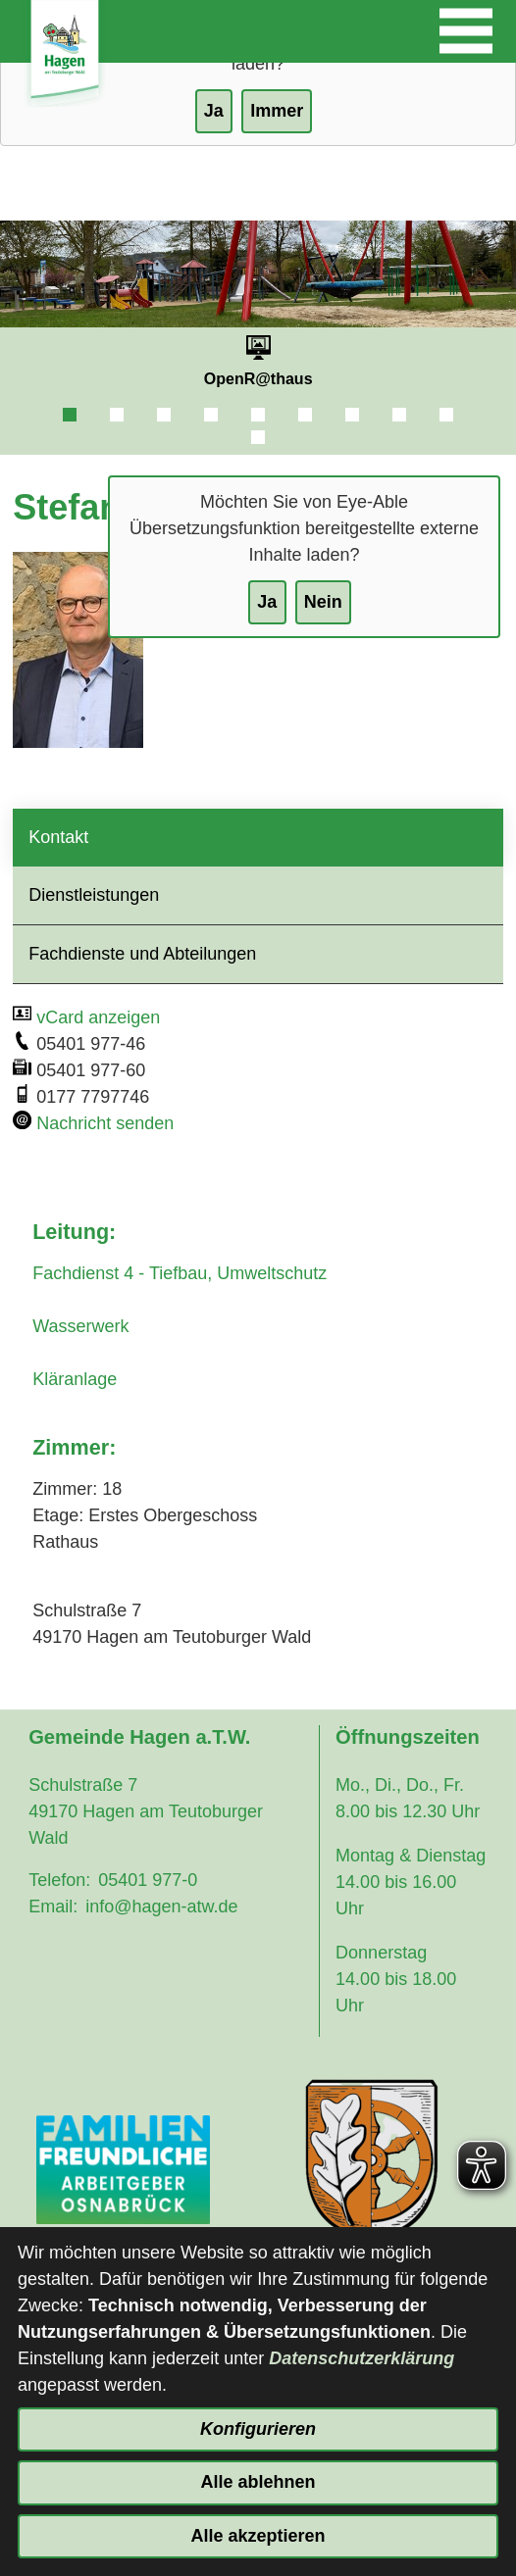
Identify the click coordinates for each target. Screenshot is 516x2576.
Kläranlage (74, 1379)
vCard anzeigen (98, 1017)
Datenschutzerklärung (361, 2358)
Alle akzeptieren (257, 2536)
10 (258, 437)
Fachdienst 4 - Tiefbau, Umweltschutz (179, 1273)
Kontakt (58, 837)
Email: (52, 1906)
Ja (267, 602)
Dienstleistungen (93, 895)
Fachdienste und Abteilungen (142, 954)
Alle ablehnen (257, 2482)
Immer (276, 111)
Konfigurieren (258, 2429)
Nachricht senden (105, 1123)
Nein (323, 602)
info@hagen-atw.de (161, 1906)
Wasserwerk (80, 1326)
